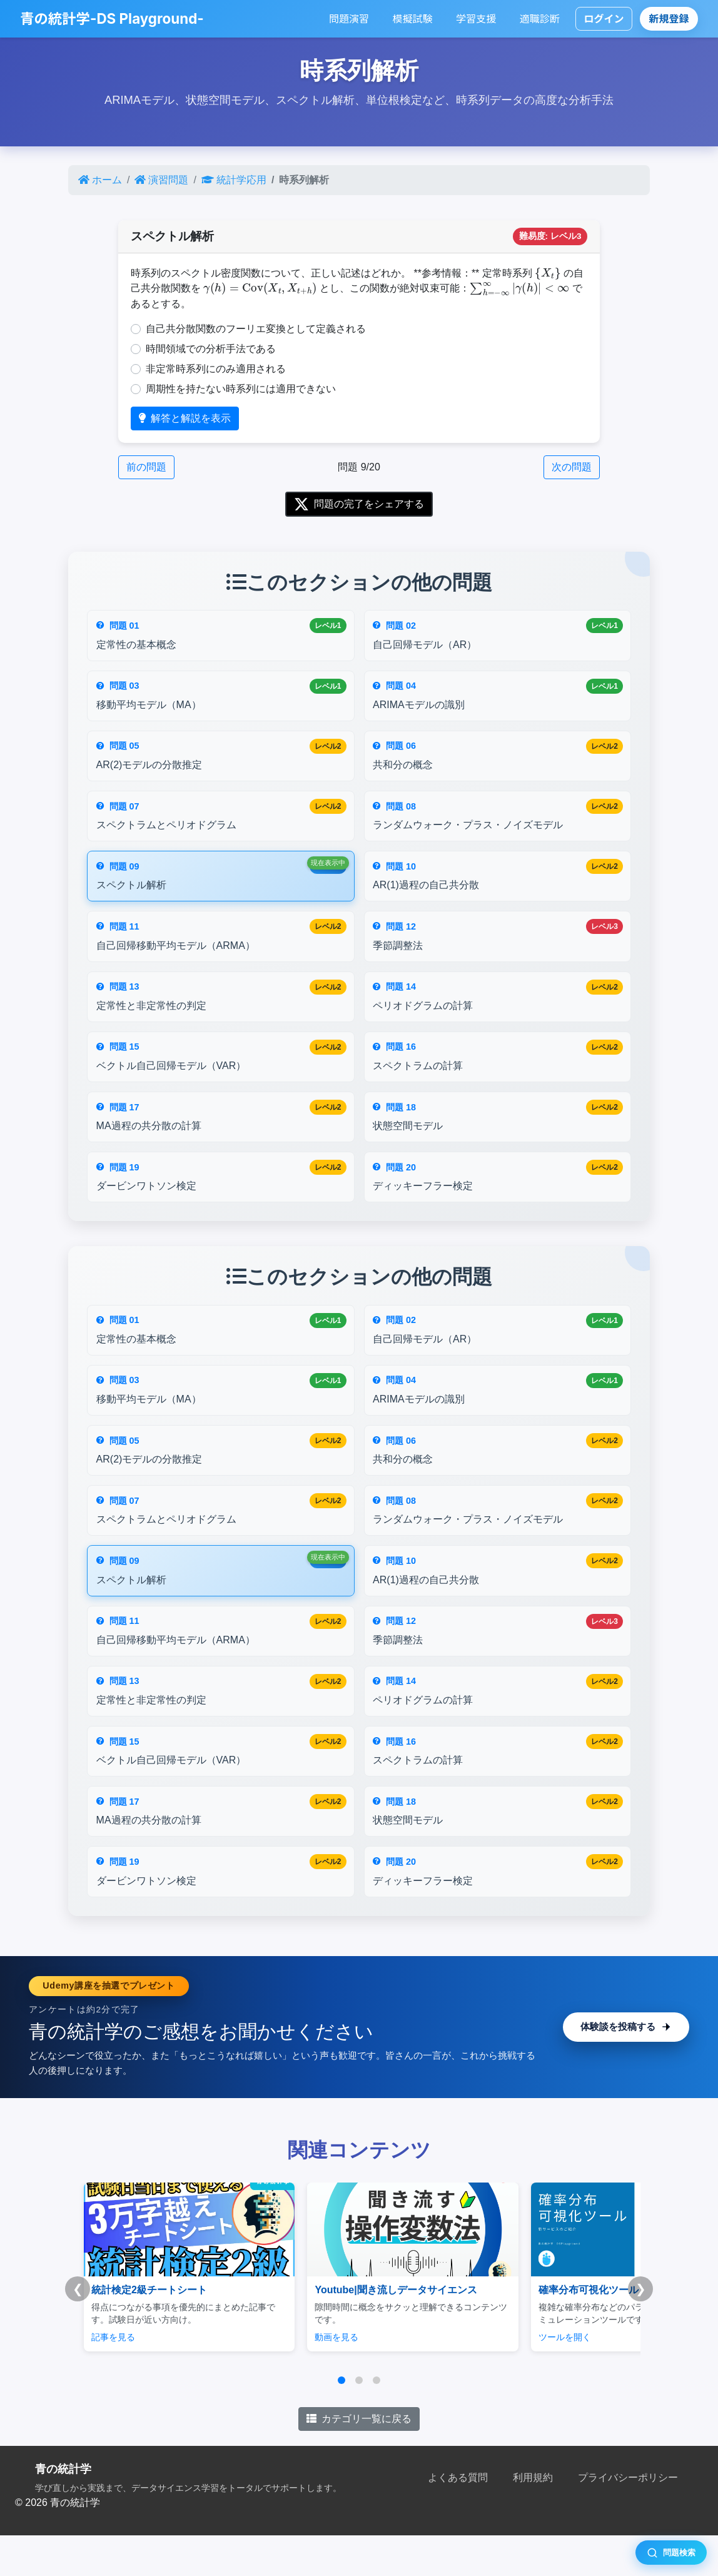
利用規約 (533, 2518)
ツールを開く (518, 2378)
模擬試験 (413, 19)
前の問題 (146, 467)
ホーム (100, 180)
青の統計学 (63, 2510)
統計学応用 (233, 180)
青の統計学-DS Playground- (112, 18)
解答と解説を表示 (185, 418)
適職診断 (540, 19)
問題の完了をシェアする (359, 504)
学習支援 (476, 19)
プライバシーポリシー (628, 2518)
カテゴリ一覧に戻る (359, 2460)
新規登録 (669, 19)
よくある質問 (458, 2518)
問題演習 (349, 19)
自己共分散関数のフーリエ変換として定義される (256, 328)
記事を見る (113, 2378)
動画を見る (313, 2378)
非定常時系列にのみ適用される (216, 368)
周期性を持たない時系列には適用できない (241, 388)
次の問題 (572, 467)
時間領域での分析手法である (211, 348)
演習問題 (161, 180)
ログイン (604, 19)
